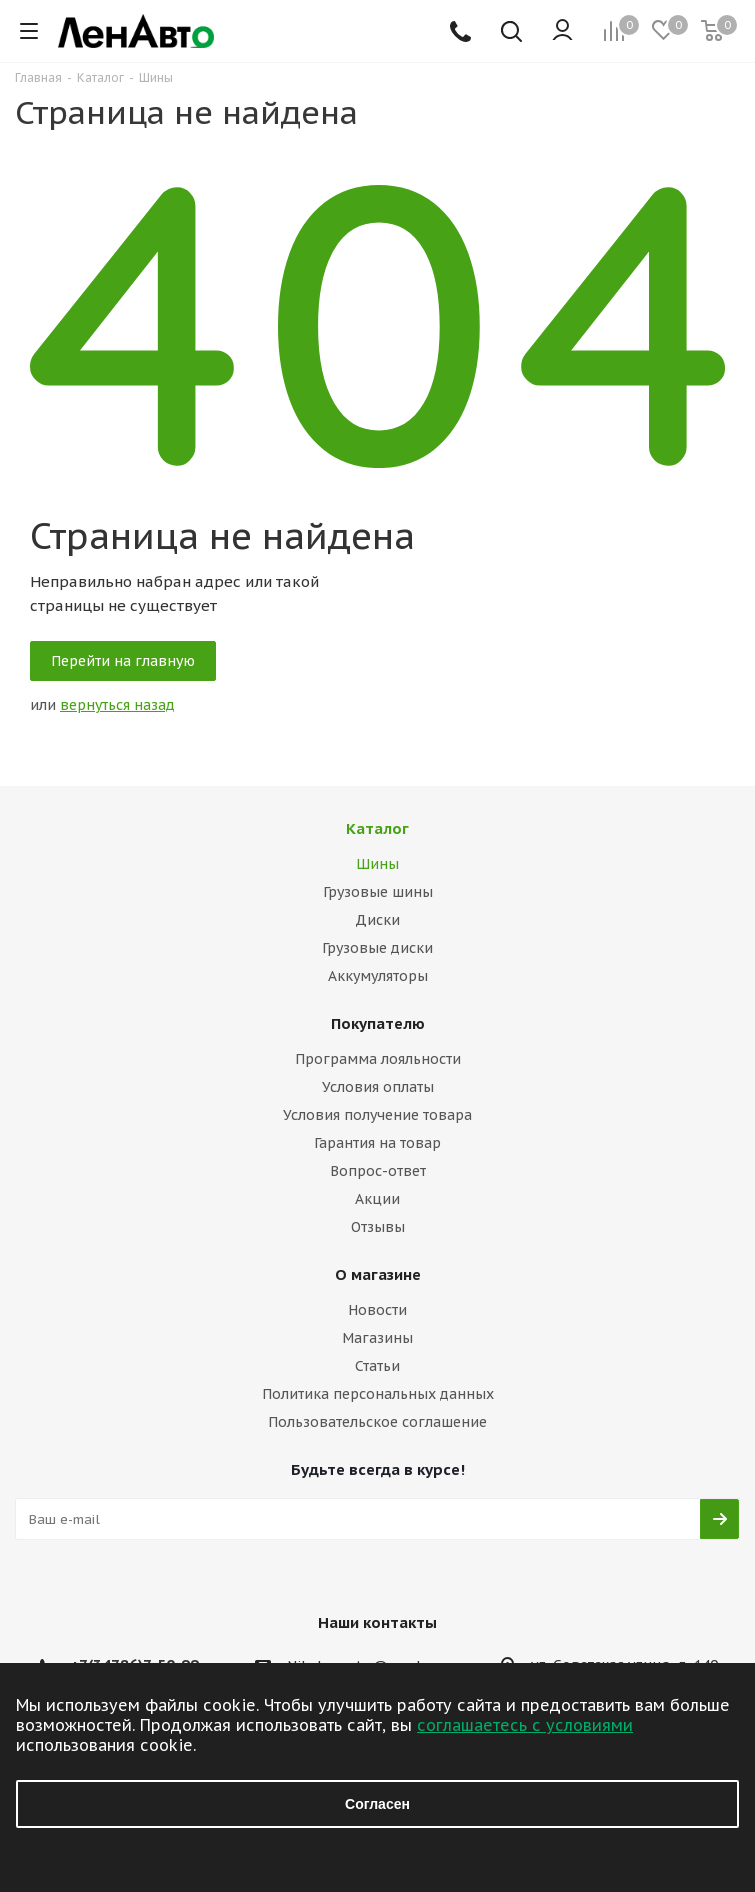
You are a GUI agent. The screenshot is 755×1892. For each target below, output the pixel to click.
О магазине (378, 1274)
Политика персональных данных (378, 1394)
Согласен (377, 1804)
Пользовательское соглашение (377, 1422)
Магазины (377, 1338)
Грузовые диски (377, 948)
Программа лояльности (378, 1059)
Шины (377, 864)
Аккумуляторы (378, 976)
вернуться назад (117, 705)
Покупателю (378, 1023)
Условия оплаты (378, 1087)
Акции (377, 1199)
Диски (377, 920)
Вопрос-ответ (378, 1171)
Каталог (377, 828)
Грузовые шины (378, 892)
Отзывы (378, 1227)
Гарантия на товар (377, 1143)
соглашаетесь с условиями (525, 1725)
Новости (377, 1310)
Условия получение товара (377, 1115)
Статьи (377, 1366)
